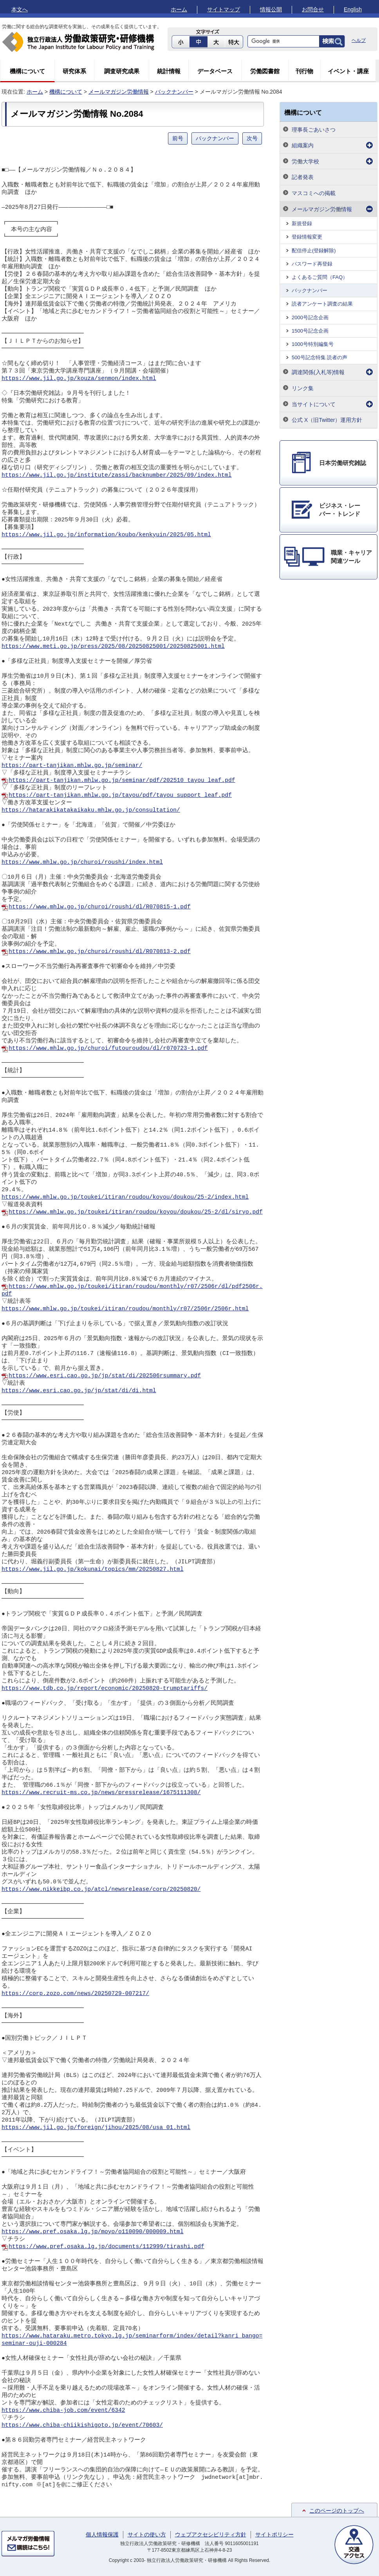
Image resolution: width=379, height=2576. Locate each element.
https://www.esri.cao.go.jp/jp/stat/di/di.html (79, 1391)
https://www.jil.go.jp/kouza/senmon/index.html (79, 378)
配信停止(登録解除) (314, 250)
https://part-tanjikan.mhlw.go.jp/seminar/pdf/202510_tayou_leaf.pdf (122, 780)
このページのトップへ (336, 2510)
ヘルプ (359, 40)
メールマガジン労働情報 (118, 92)
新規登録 (302, 223)
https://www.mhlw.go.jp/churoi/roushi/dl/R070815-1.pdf (100, 907)
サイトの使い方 (147, 2534)
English (353, 9)
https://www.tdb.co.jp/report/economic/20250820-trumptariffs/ (105, 1688)
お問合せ (313, 9)
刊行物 (304, 71)
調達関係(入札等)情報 (318, 372)
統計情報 (168, 71)
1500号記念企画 (310, 331)
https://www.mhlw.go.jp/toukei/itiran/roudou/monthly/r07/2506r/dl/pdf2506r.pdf (132, 1290)
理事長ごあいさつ (314, 130)
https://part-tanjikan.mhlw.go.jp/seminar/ (72, 765)
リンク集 (303, 388)
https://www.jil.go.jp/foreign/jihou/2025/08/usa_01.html (96, 2127)
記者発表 (303, 177)
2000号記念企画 (310, 317)
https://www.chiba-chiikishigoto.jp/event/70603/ (82, 2425)
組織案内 (303, 145)
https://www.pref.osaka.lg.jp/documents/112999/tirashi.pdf (106, 2246)
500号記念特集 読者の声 (319, 357)
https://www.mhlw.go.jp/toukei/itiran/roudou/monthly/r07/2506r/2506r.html (125, 1309)
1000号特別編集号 (313, 344)
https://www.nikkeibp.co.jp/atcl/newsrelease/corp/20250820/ (101, 1889)
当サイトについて (314, 404)
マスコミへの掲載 (314, 193)
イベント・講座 (348, 71)
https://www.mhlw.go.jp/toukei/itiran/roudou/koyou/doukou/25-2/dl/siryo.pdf (136, 1212)
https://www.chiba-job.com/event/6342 (63, 2410)
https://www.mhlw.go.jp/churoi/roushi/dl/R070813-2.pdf (100, 951)
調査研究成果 (121, 71)
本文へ (19, 9)
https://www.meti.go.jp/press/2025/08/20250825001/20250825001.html (113, 646)
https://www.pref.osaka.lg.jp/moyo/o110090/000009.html (93, 2232)
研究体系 (74, 71)
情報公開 (271, 9)
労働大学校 (305, 161)
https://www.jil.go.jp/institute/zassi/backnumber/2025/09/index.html (116, 475)
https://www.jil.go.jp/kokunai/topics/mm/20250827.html (93, 1569)
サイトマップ (223, 9)
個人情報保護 (102, 2534)
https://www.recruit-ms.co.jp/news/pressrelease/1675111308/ (101, 1792)
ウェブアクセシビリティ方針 (210, 2534)
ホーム (179, 9)
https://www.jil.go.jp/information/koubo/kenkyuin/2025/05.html (106, 535)
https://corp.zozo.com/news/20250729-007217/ (75, 1993)
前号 (177, 138)
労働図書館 (265, 71)
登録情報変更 (307, 237)
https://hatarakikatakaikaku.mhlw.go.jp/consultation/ (91, 810)
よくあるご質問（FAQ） (320, 277)
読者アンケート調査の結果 (322, 304)
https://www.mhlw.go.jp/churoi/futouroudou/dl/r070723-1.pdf (108, 1048)
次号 (252, 138)
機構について (27, 71)
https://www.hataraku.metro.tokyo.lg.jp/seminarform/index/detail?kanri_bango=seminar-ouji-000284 (132, 2339)
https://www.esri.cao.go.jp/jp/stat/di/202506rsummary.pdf (105, 1376)
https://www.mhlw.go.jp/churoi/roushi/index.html (82, 862)
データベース (215, 71)
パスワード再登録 (312, 264)
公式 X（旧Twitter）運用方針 (327, 420)
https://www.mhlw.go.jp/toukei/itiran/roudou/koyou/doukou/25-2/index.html (125, 1197)
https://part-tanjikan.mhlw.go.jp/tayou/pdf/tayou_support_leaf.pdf (120, 795)
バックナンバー (174, 92)
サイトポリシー (274, 2534)
